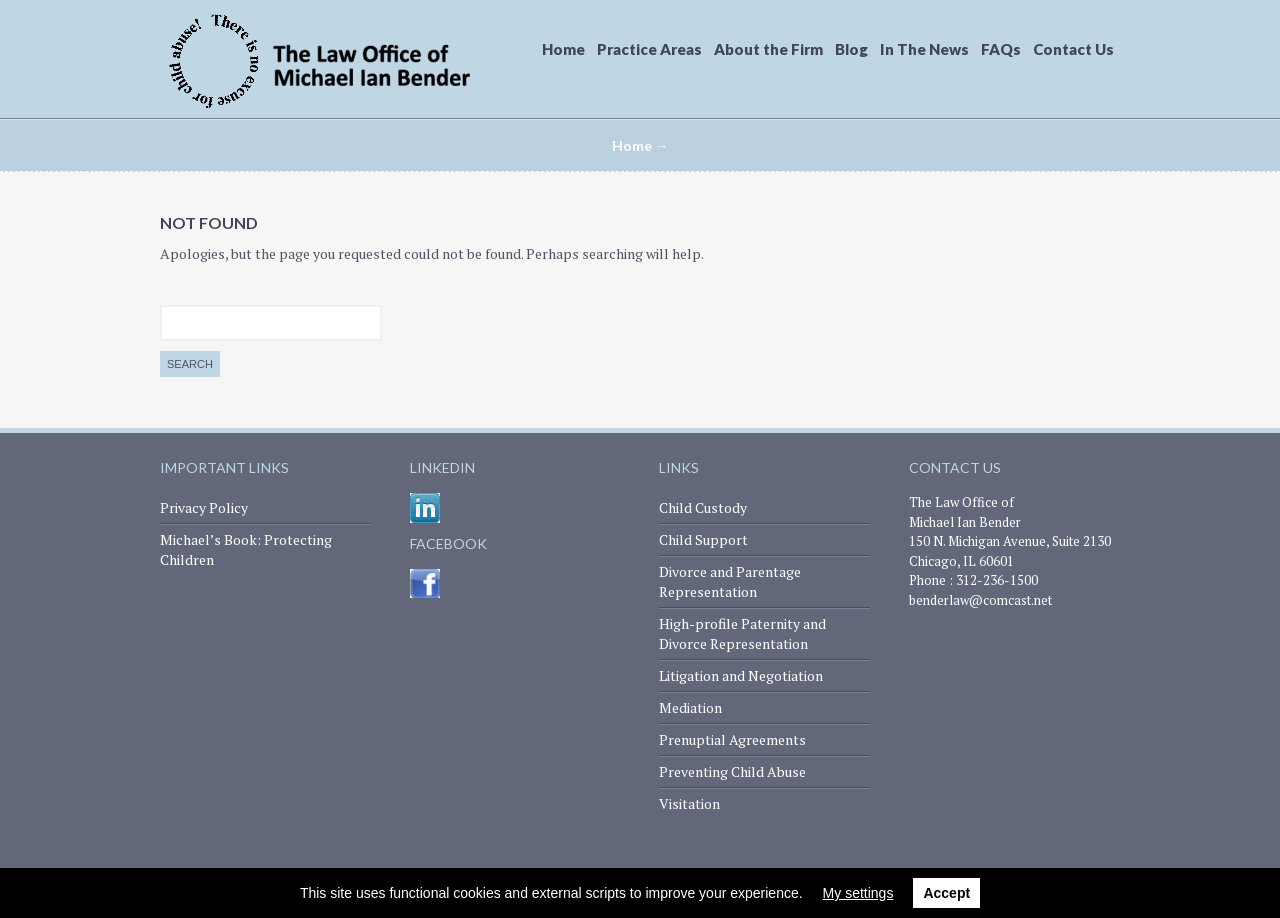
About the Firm (768, 49)
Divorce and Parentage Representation (730, 581)
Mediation (690, 707)
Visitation (689, 803)
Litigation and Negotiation (741, 675)
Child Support (703, 539)
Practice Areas (649, 49)
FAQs (1001, 49)
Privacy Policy (204, 507)
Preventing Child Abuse (732, 771)
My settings (858, 893)
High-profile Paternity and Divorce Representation (742, 633)
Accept (946, 893)
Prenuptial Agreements (732, 739)
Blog (851, 49)
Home (563, 49)
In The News (924, 49)
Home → (640, 145)
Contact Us (1073, 49)
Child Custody (703, 507)
